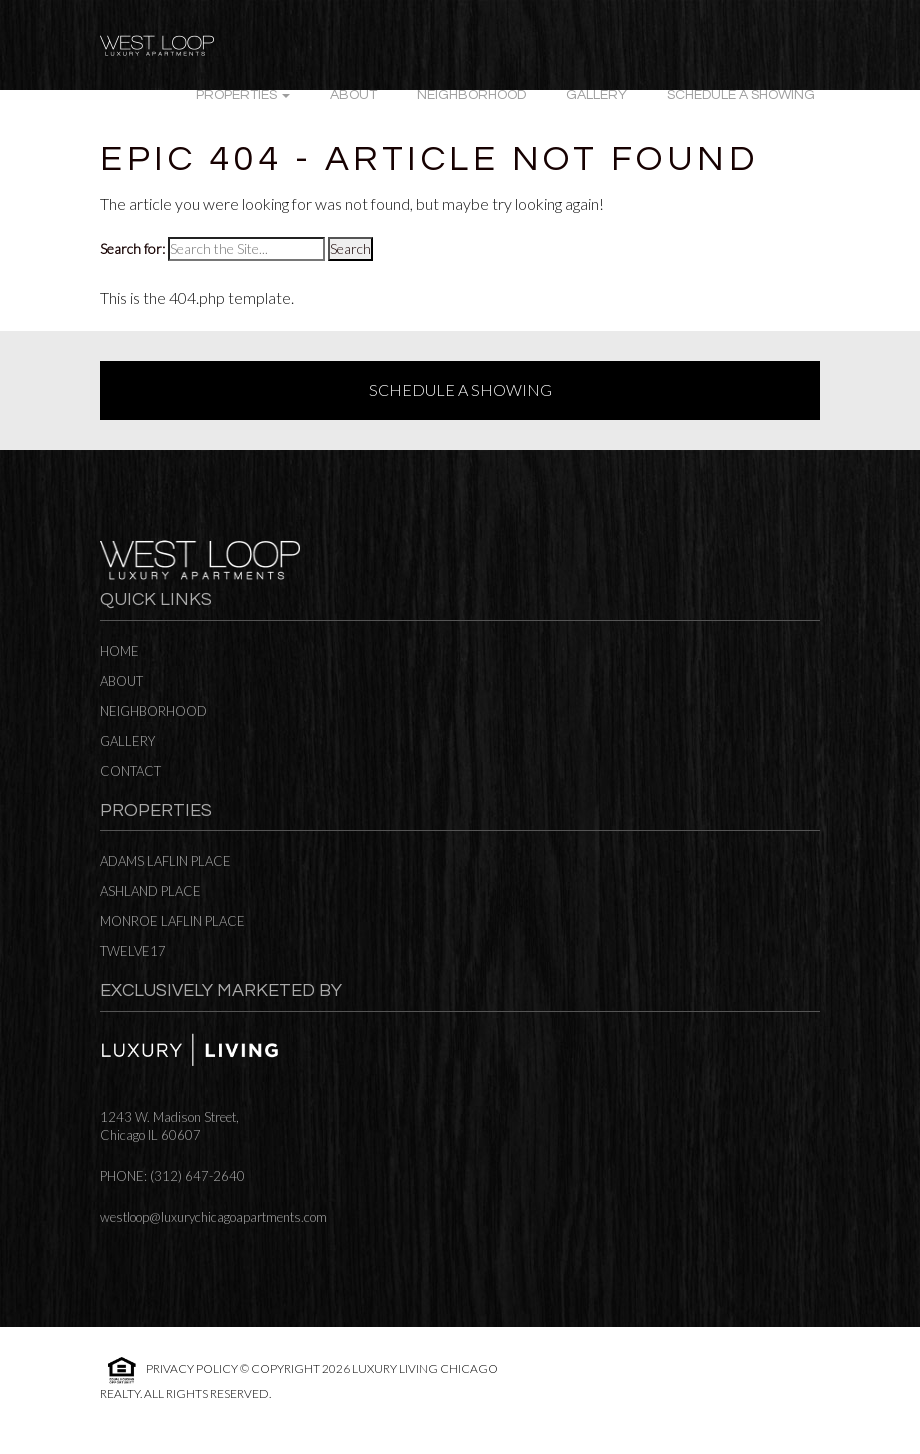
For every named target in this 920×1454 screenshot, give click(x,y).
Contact (130, 771)
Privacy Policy (192, 1368)
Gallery (596, 95)
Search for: (132, 248)
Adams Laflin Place (165, 861)
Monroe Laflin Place (172, 921)
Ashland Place (150, 891)
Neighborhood (471, 95)
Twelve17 (133, 951)
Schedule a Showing (741, 95)
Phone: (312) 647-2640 (172, 1176)
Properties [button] (243, 95)
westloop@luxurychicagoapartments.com (213, 1217)
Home (119, 651)
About (353, 95)
